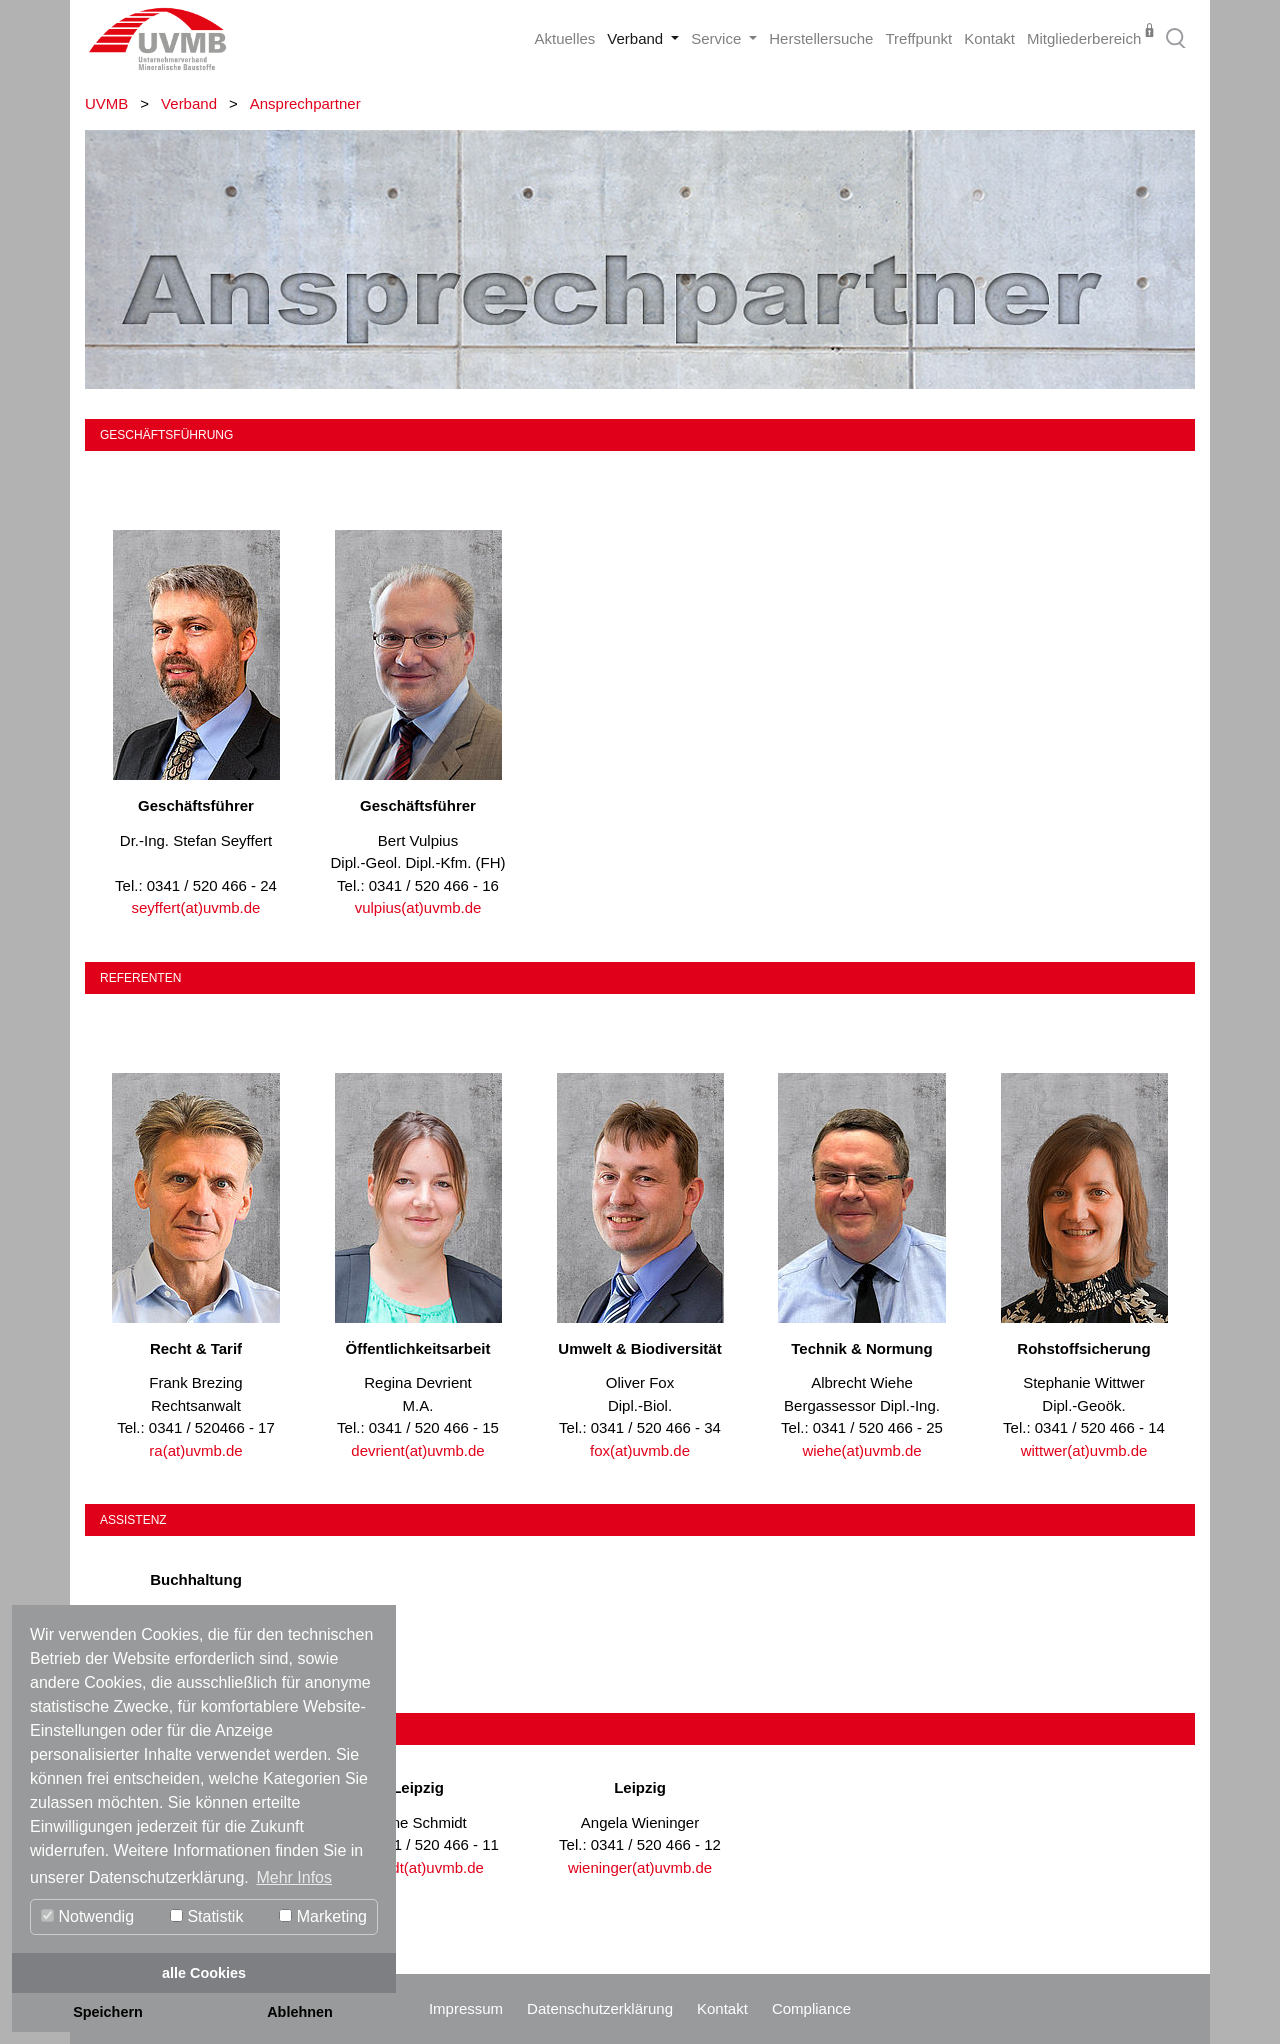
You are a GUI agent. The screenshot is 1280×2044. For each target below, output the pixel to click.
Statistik (206, 1916)
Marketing (323, 1916)
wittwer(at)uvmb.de (1084, 1450)
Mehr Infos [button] (294, 1877)
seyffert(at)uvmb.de (196, 907)
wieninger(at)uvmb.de (640, 1867)
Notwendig (87, 1916)
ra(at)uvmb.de (195, 1450)
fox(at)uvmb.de (640, 1450)
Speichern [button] (108, 2012)
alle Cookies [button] (204, 1973)
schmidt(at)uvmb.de (418, 1867)
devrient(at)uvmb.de (417, 1450)
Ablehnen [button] (300, 2012)
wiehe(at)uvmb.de (861, 1450)
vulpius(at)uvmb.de (418, 907)
